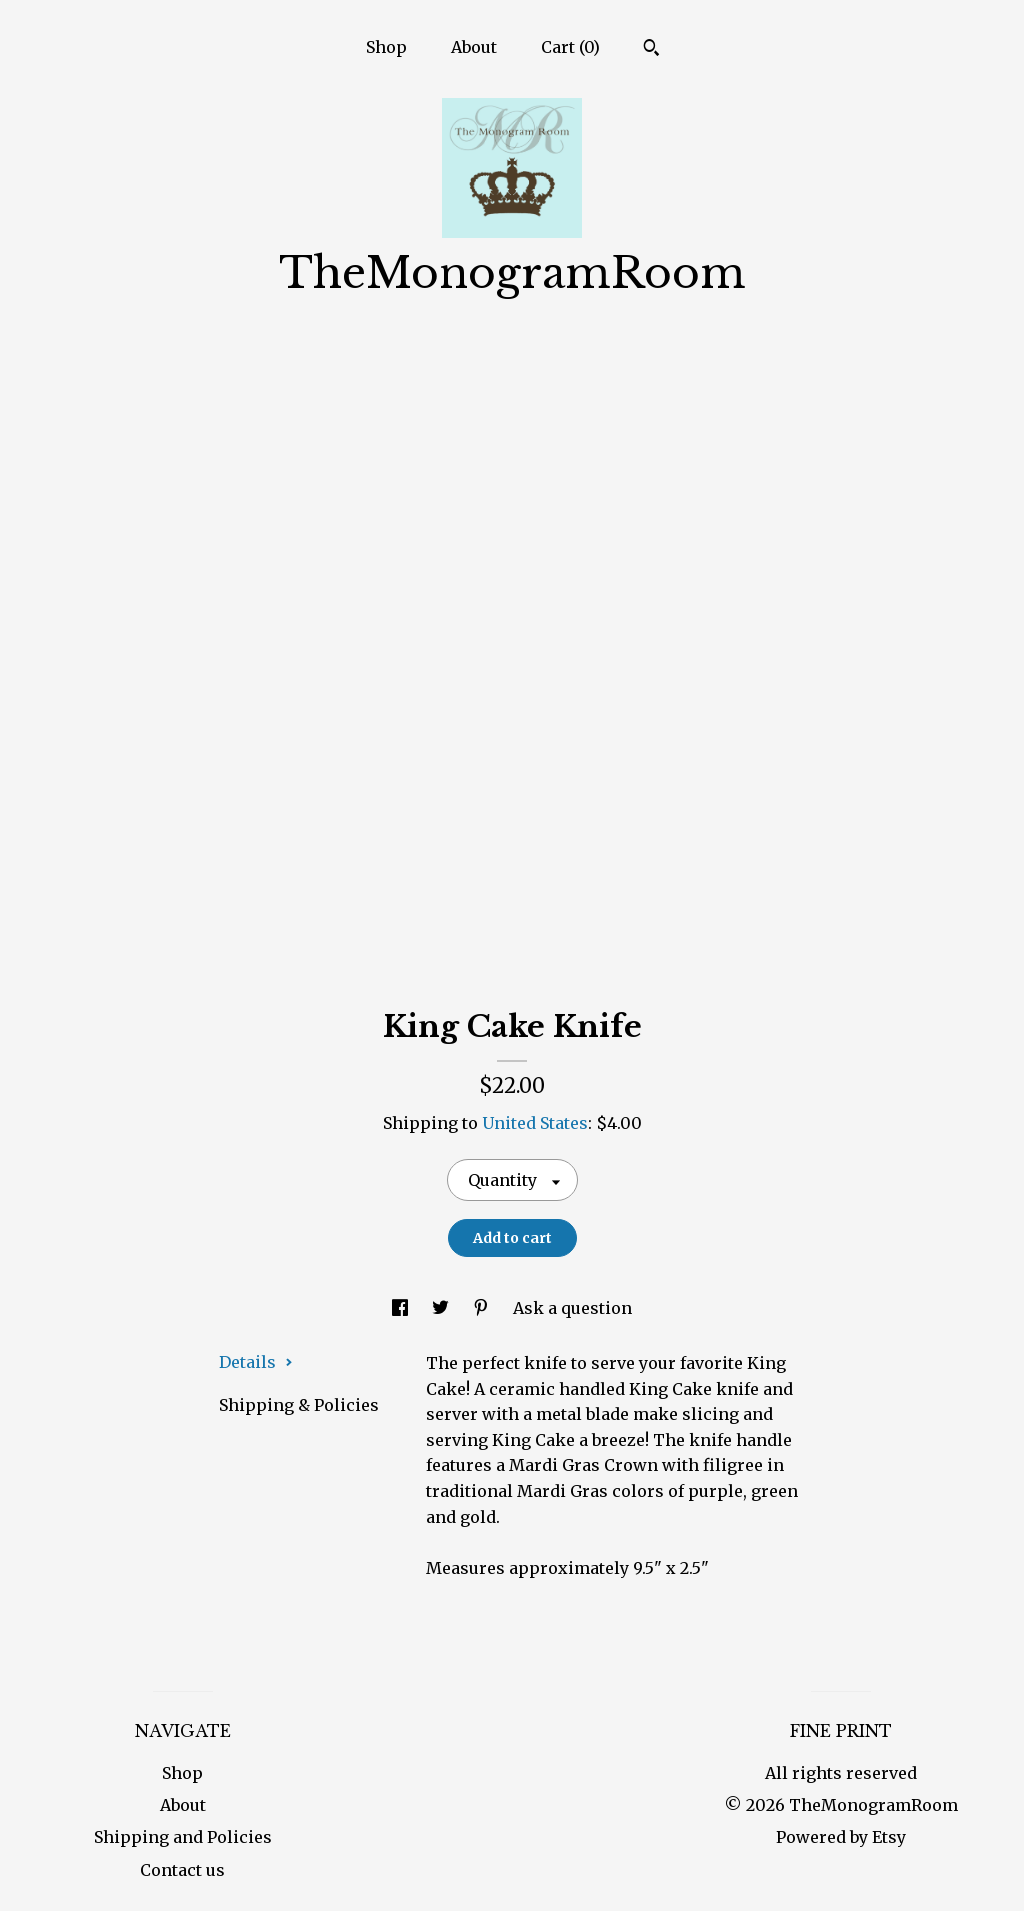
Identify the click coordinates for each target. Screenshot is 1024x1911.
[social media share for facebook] (402, 1308)
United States (535, 1123)
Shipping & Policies (299, 1405)
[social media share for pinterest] (483, 1308)
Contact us (182, 1870)
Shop (386, 47)
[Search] (651, 50)
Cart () (570, 47)
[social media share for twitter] (442, 1308)
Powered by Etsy (841, 1837)
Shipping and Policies (183, 1837)
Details (256, 1362)
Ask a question (572, 1308)
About (474, 47)
